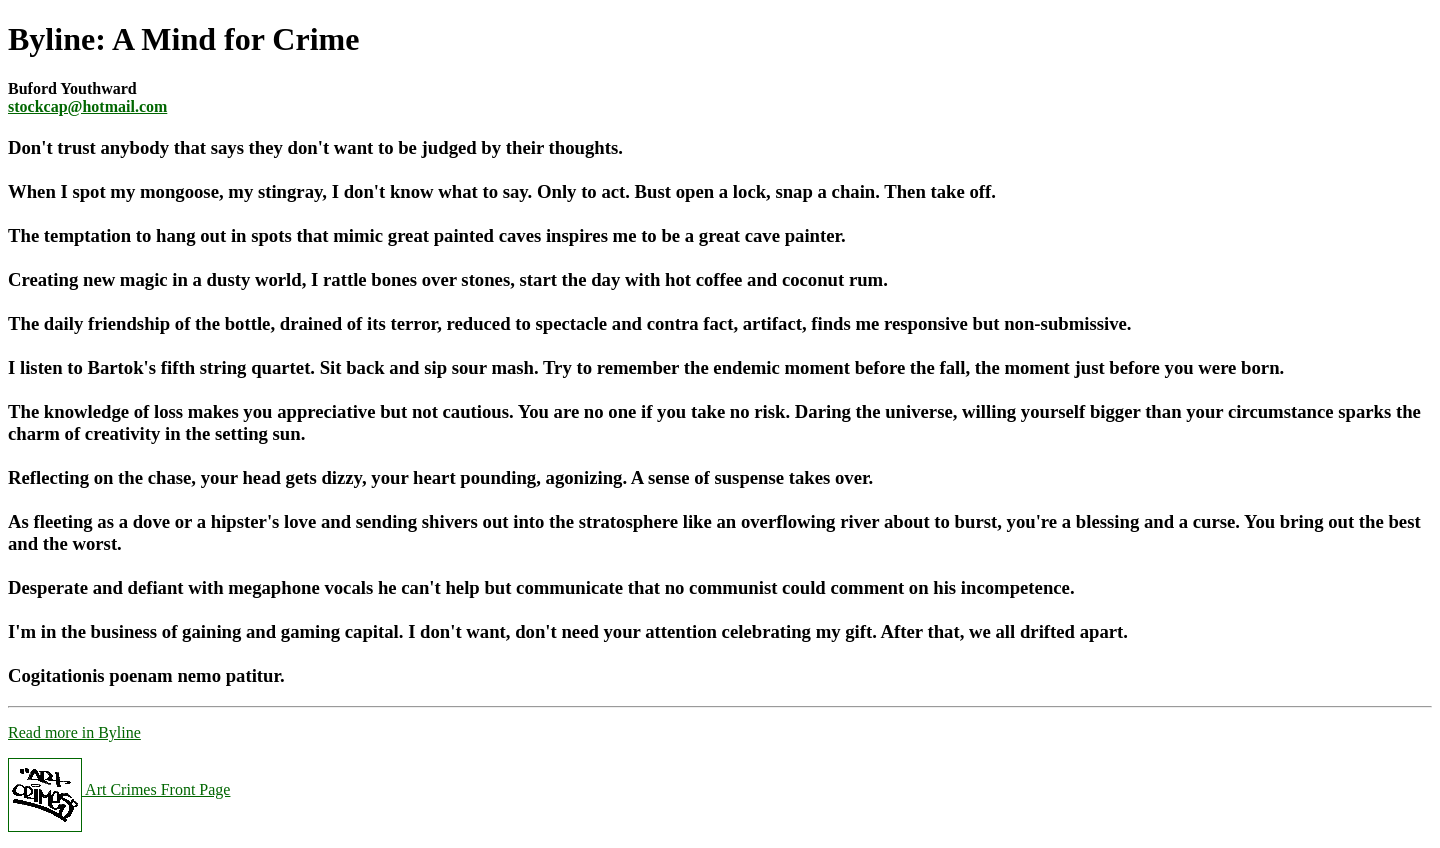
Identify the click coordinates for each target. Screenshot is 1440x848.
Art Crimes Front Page (119, 789)
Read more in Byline (74, 732)
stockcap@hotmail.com (87, 106)
